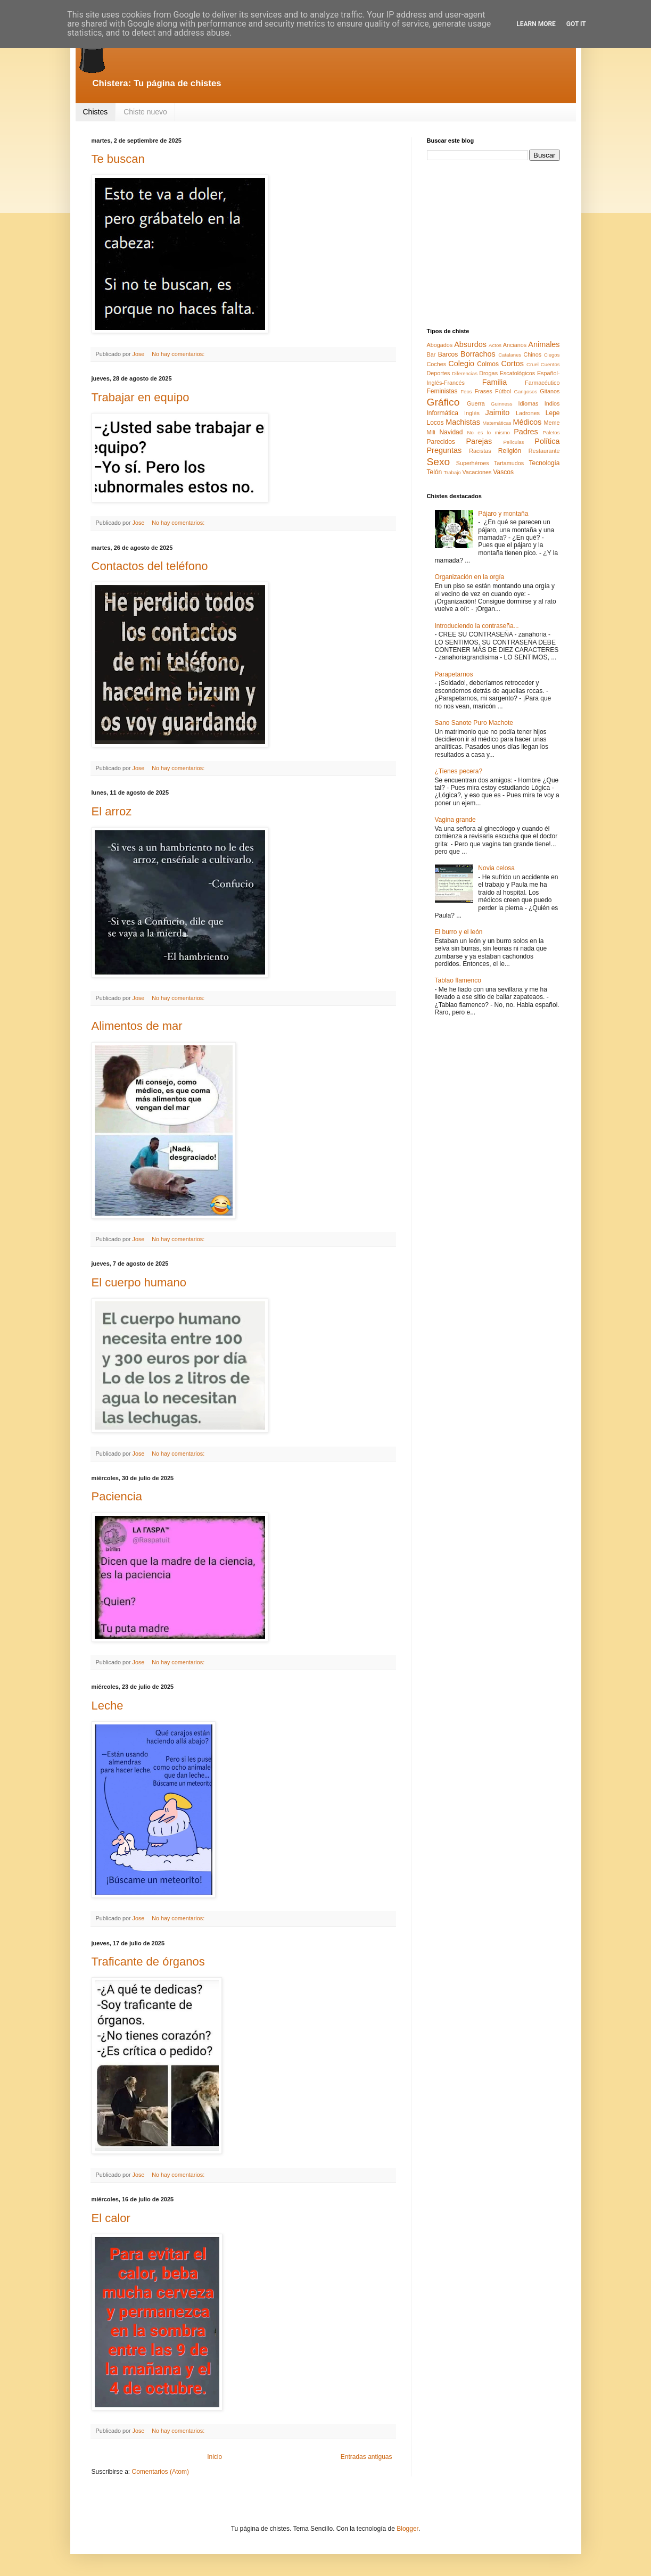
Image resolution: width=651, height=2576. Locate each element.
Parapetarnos (454, 674)
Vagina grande (455, 819)
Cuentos (550, 364)
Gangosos (525, 391)
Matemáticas (496, 423)
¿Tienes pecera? (459, 771)
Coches (437, 364)
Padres (526, 431)
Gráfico (443, 402)
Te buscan (118, 159)
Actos (495, 345)
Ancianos (514, 345)
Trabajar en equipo (140, 397)
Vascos (503, 472)
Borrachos (478, 354)
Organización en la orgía (470, 577)
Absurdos (470, 344)
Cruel (532, 364)
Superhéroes (472, 463)
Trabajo (452, 472)
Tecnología (544, 463)
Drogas (488, 373)
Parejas (479, 441)
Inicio (214, 2457)
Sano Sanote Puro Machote (474, 722)
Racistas (480, 451)
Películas (513, 442)
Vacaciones (476, 472)
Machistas (463, 422)
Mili (431, 432)
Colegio (461, 363)
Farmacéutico (542, 382)
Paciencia (117, 1496)
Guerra (476, 403)
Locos (435, 422)
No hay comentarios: (179, 354)
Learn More (536, 24)
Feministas (442, 391)
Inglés (472, 413)
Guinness (502, 404)
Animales (543, 344)
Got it (576, 24)
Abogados (440, 345)
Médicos (527, 422)
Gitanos (549, 391)
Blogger (407, 2528)
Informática (442, 413)
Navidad (451, 432)
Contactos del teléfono (150, 566)
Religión (509, 451)
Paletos (551, 432)
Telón (434, 472)
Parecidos (441, 441)
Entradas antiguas (366, 2457)
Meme (552, 422)
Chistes (95, 112)
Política (546, 441)
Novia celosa (496, 868)
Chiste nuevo (145, 112)
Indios (552, 403)
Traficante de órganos (148, 1961)
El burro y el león (459, 932)
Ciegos (552, 355)
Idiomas (528, 403)
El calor (111, 2218)
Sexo (438, 461)
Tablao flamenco (458, 980)
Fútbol (503, 391)
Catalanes (509, 355)
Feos (466, 391)
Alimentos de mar (137, 1026)
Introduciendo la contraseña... (477, 626)
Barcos (448, 354)
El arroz (112, 811)
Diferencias (464, 373)
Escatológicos (517, 373)
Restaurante (544, 451)
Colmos (488, 364)
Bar (431, 354)
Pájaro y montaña (503, 513)
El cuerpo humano (139, 1282)
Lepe (553, 413)
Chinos (533, 354)
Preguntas (444, 450)
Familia (494, 382)
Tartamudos (509, 463)
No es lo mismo (488, 432)
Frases (483, 391)
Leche (107, 1705)
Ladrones (528, 413)
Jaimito (497, 412)
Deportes (438, 373)
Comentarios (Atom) (160, 2471)
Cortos (512, 363)
